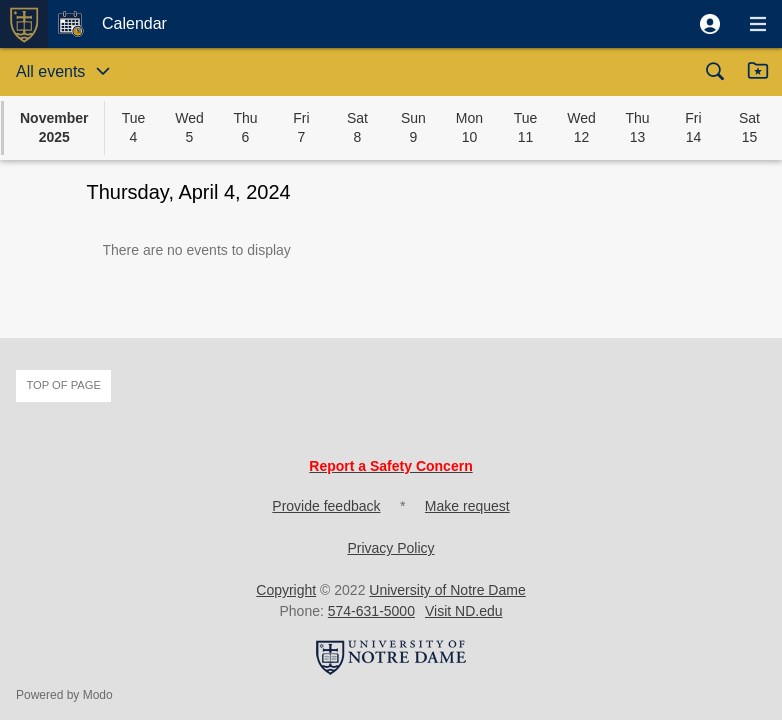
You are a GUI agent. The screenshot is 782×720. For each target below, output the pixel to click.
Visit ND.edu (464, 611)
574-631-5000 (371, 611)
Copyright (286, 590)
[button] (710, 24)
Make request (467, 506)
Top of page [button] (63, 385)
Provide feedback (326, 506)
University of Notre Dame (447, 590)
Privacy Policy (390, 548)
